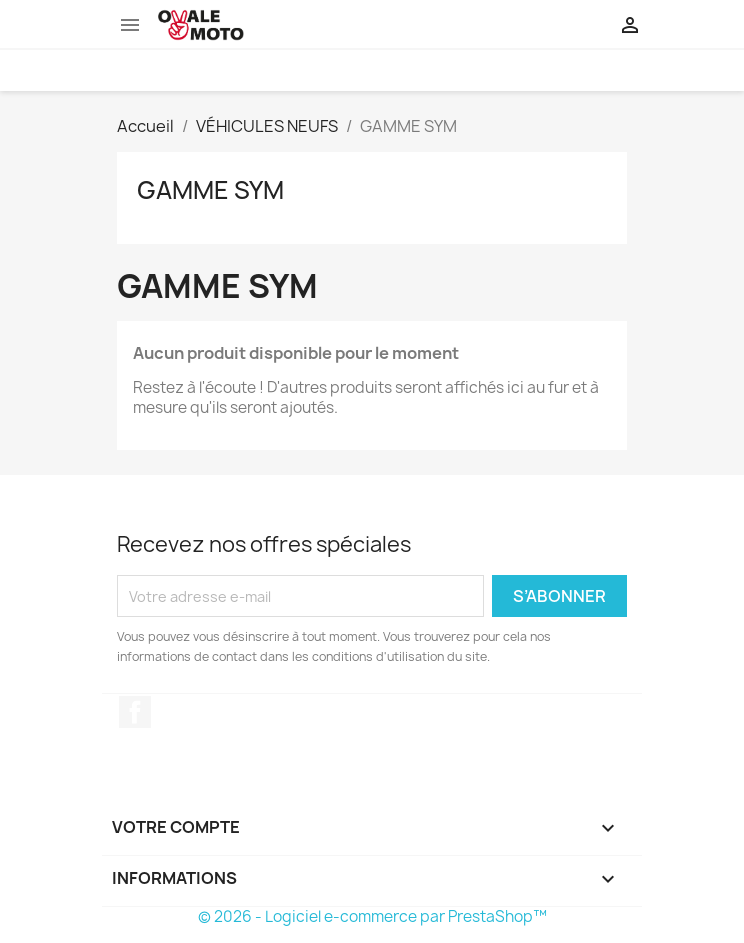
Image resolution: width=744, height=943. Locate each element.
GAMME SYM (210, 190)
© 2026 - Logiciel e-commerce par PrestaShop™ (372, 916)
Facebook (135, 712)
